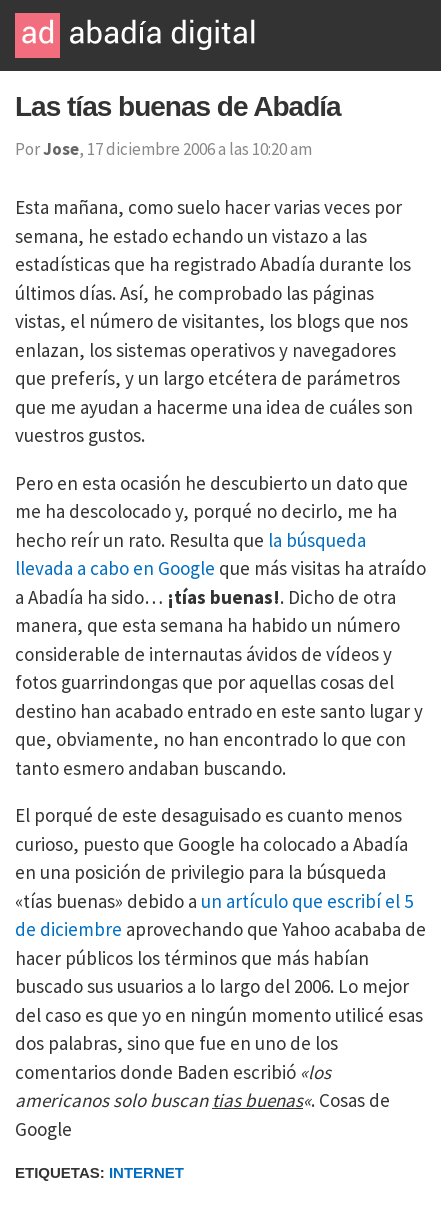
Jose (61, 149)
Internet (146, 1172)
